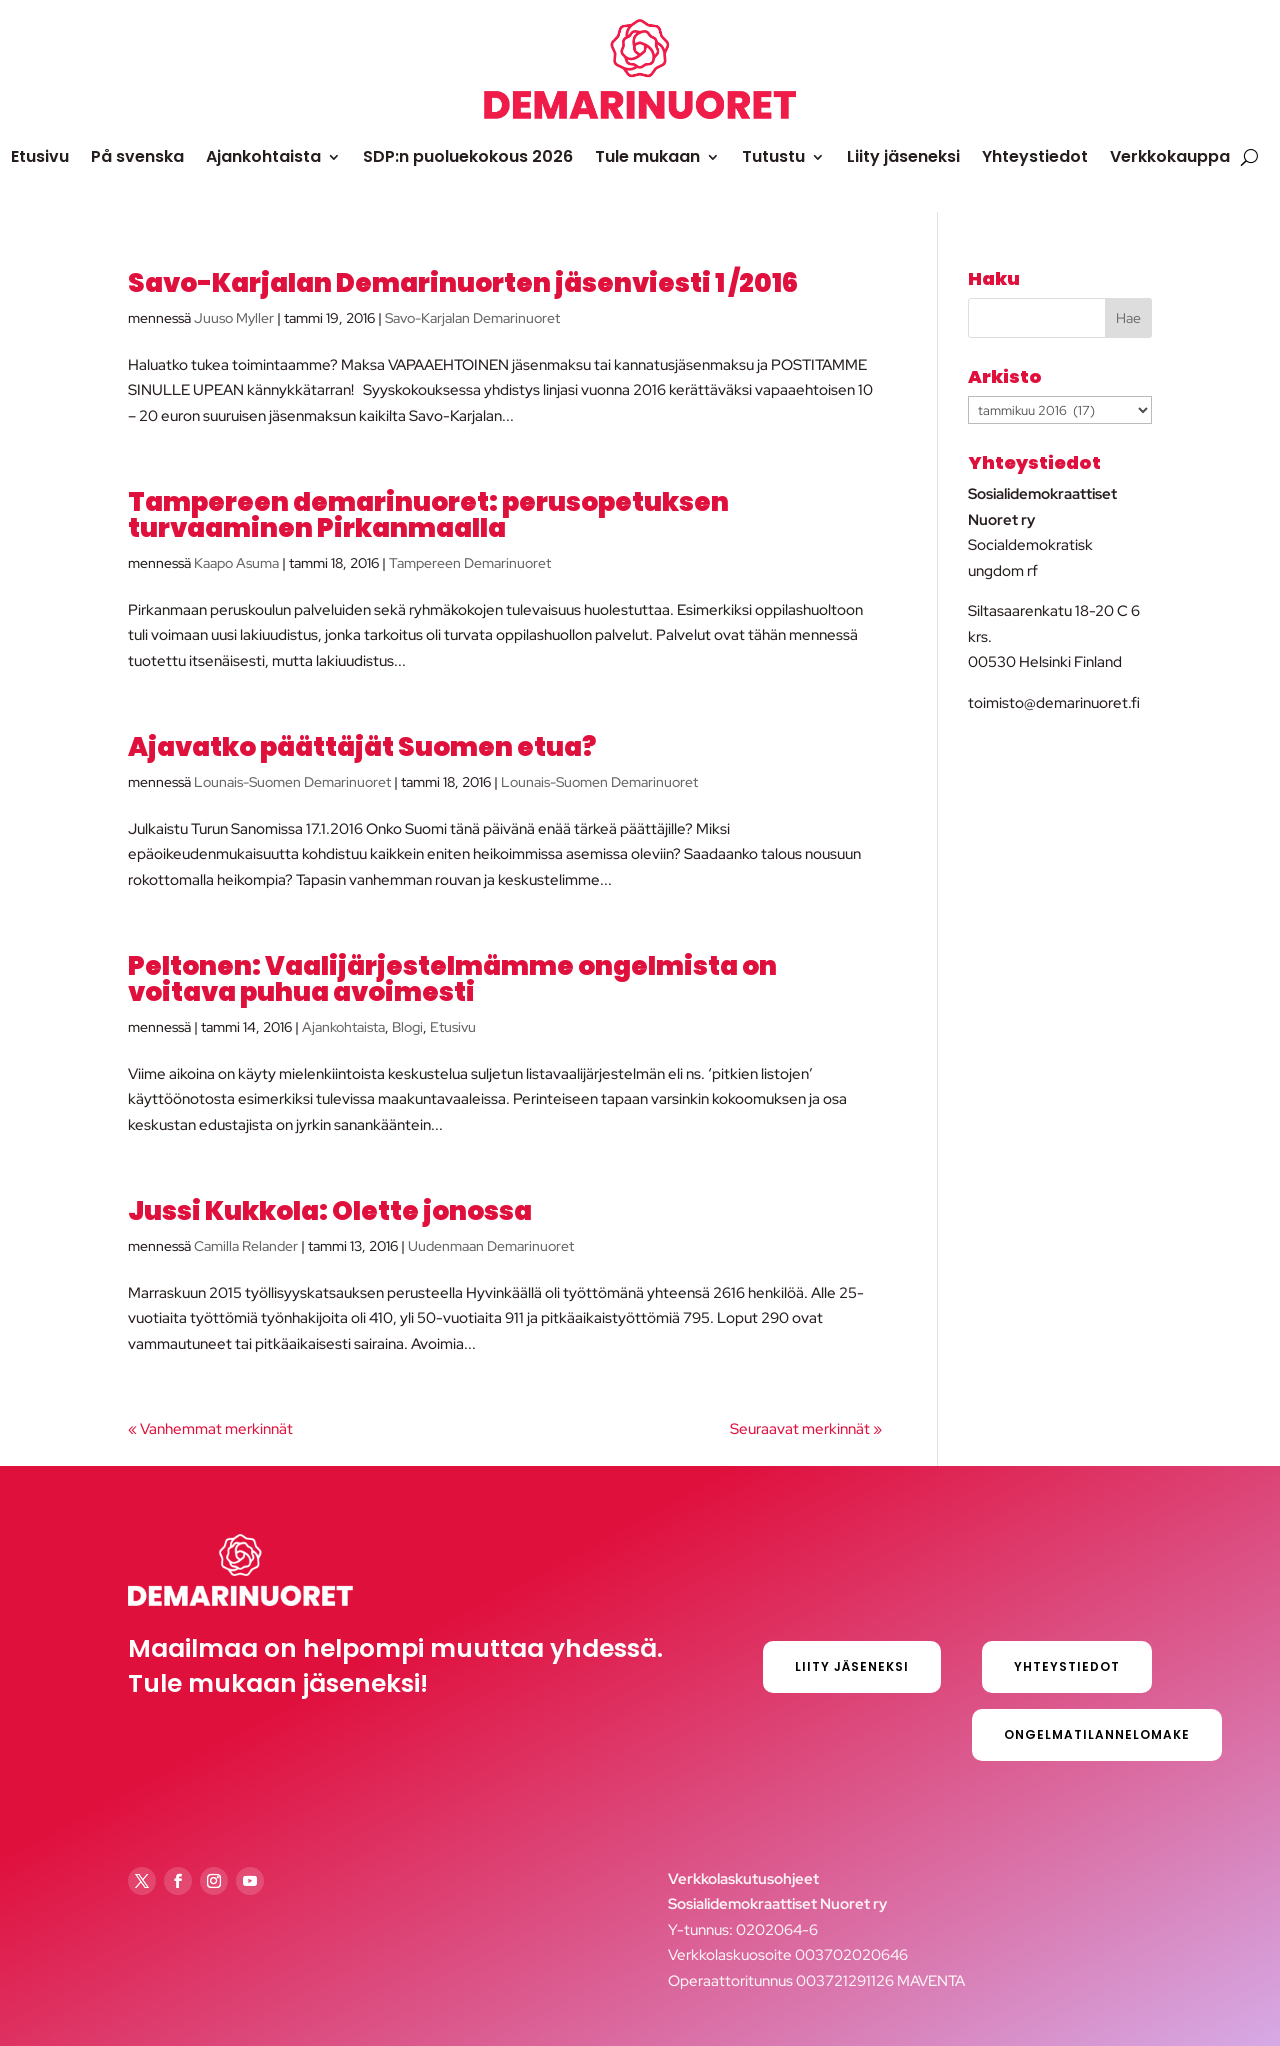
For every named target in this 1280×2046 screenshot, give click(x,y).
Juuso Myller (234, 318)
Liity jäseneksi (903, 156)
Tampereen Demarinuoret (470, 563)
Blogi (407, 1027)
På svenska (137, 156)
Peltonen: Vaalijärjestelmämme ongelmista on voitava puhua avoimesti (452, 979)
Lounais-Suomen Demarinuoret (292, 782)
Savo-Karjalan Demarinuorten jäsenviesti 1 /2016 (463, 283)
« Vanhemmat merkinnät (210, 1429)
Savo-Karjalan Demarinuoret (472, 318)
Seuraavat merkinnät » (806, 1429)
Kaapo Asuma (236, 563)
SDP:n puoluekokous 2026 (468, 156)
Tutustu (773, 156)
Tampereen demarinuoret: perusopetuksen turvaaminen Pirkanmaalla (428, 515)
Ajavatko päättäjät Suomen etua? (362, 747)
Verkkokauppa (1170, 156)
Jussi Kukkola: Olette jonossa (330, 1211)
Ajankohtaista (263, 156)
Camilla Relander (246, 1246)
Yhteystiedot (1035, 156)
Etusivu (40, 156)
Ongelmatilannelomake (1097, 1734)
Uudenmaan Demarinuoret (491, 1246)
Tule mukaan (647, 156)
